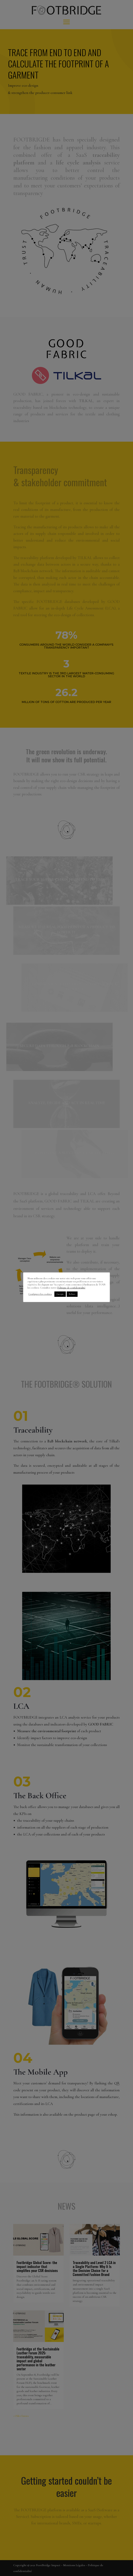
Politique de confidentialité (71, 1287)
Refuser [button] (72, 1294)
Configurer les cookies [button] (40, 1294)
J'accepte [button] (60, 1294)
